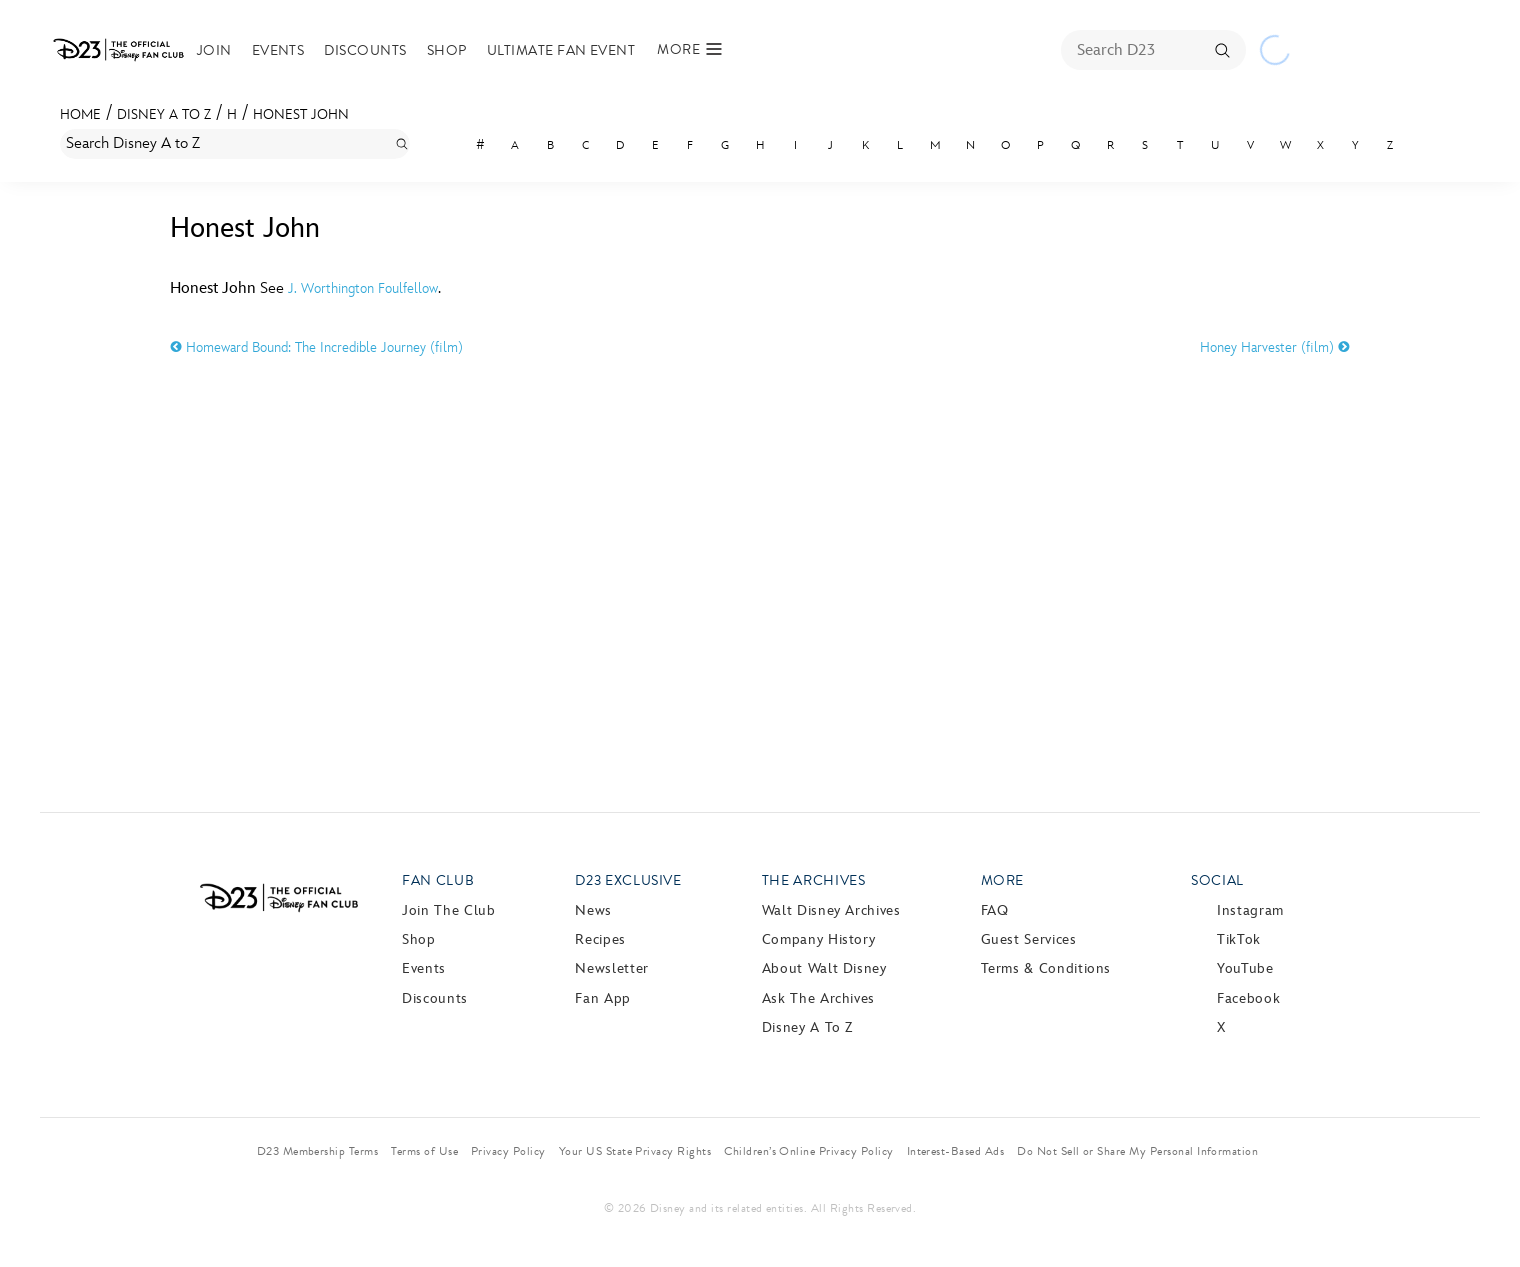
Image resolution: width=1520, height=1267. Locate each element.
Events (308, 50)
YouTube (1245, 968)
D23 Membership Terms (318, 1151)
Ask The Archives (818, 998)
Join (244, 50)
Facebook (1248, 998)
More (1003, 880)
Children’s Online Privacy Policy (808, 1151)
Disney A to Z (164, 114)
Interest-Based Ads (956, 1151)
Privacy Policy (508, 1151)
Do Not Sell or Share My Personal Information (1137, 1151)
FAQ (995, 910)
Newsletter (611, 968)
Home (80, 114)
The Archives (814, 880)
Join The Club (448, 910)
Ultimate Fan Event (591, 50)
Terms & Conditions (1046, 968)
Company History (819, 939)
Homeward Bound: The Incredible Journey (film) (316, 347)
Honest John (301, 114)
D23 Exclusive (628, 880)
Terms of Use (424, 1151)
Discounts (396, 50)
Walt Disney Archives (831, 910)
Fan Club (438, 880)
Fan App (602, 998)
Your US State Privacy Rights (635, 1151)
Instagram (1250, 910)
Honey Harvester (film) (1275, 347)
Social (1217, 880)
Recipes (600, 939)
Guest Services (1029, 939)
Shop (477, 50)
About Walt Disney (824, 968)
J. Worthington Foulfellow (363, 288)
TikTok (1239, 939)
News (593, 910)
